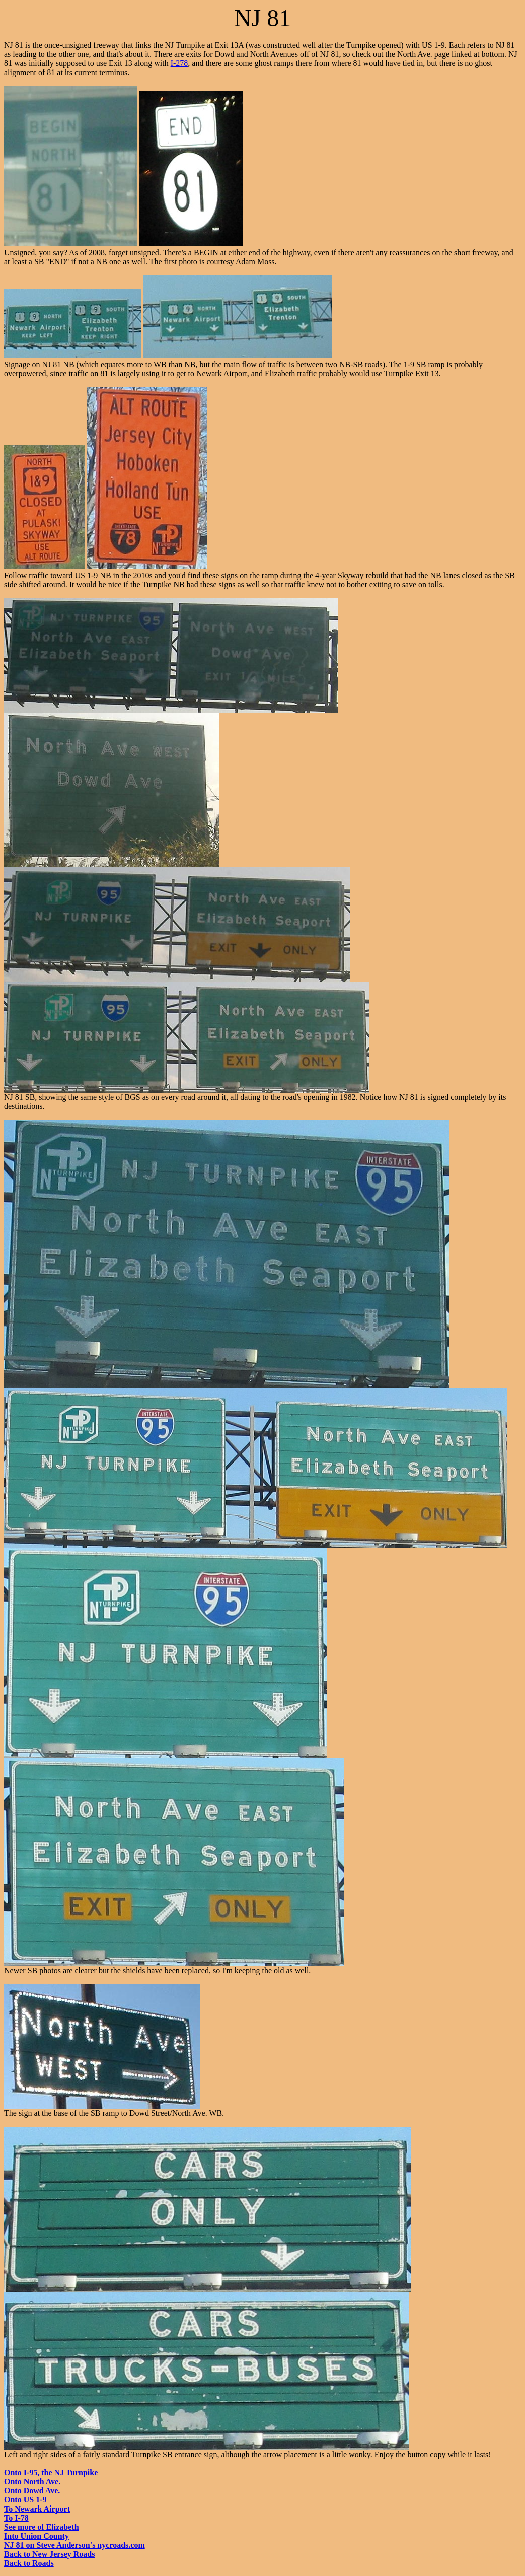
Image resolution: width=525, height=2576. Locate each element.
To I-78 (16, 2518)
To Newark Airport (37, 2508)
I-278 (179, 63)
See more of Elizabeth (41, 2527)
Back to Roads (29, 2563)
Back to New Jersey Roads (49, 2554)
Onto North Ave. (32, 2481)
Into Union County (36, 2536)
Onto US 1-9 (25, 2499)
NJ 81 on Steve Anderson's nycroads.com (74, 2545)
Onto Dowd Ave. (32, 2490)
